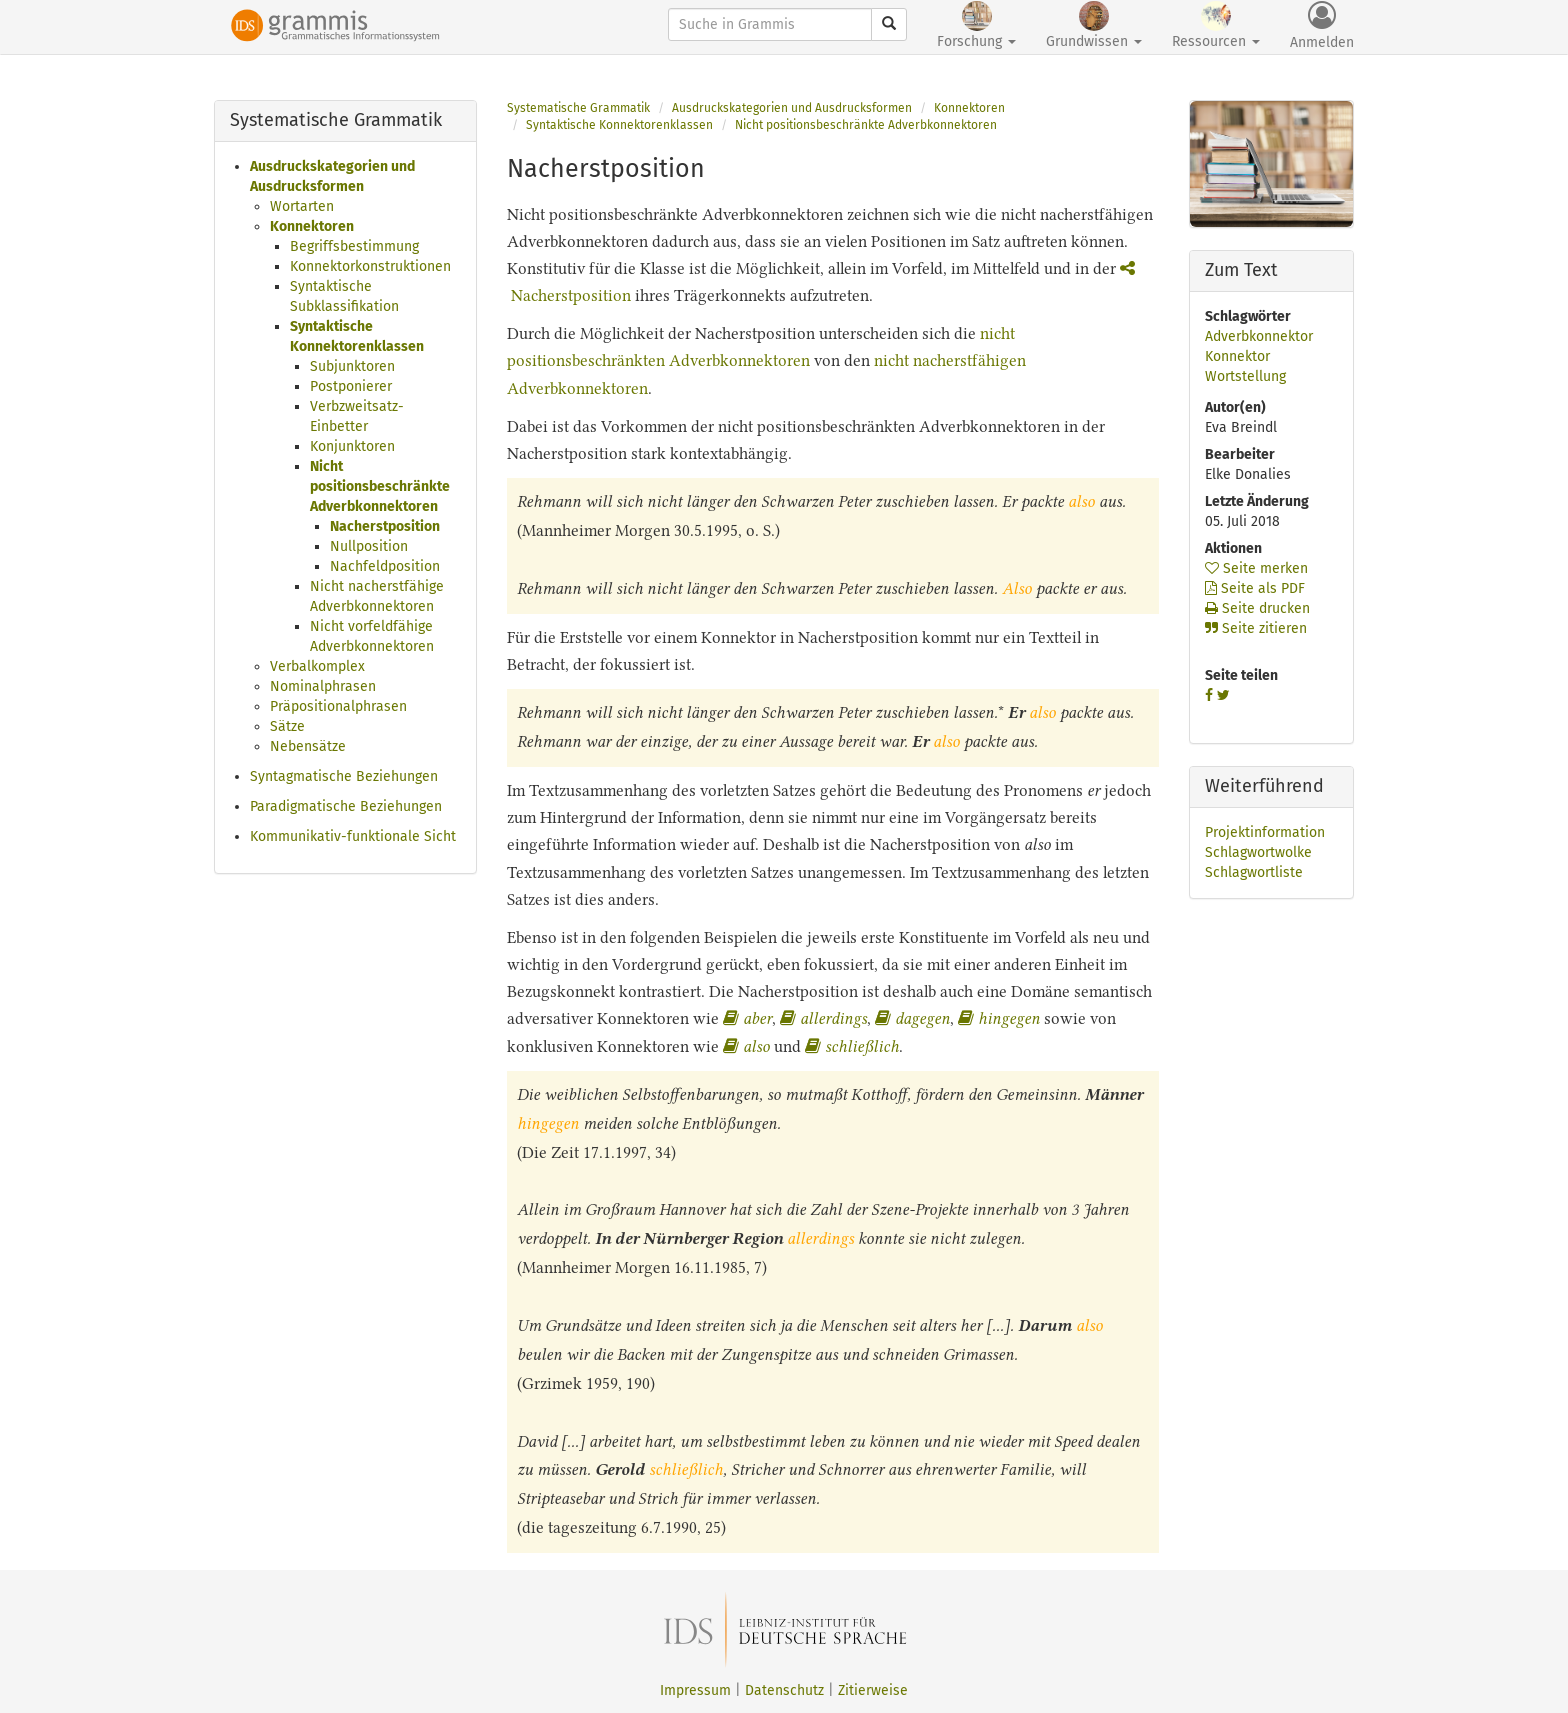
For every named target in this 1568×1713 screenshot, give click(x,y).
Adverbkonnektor (1259, 336)
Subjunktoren (352, 366)
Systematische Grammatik (578, 108)
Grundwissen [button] (1094, 25)
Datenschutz (784, 1690)
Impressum (695, 1690)
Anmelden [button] (1322, 26)
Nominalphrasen (323, 686)
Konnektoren (312, 226)
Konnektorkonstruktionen (370, 266)
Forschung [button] (976, 25)
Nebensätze (308, 746)
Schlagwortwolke (1258, 852)
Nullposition (369, 546)
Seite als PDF (1255, 588)
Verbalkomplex (317, 666)
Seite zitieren (1256, 628)
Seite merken (1256, 568)
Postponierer (351, 386)
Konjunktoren (352, 446)
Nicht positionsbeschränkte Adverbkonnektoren (380, 486)
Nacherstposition (385, 526)
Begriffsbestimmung (354, 246)
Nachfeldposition (385, 566)
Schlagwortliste (1254, 872)
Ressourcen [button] (1216, 25)
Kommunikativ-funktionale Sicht (353, 836)
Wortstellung (1245, 376)
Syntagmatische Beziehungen (344, 776)
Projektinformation (1265, 832)
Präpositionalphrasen (338, 706)
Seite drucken (1257, 608)
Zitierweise (873, 1690)
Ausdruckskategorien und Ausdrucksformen (792, 108)
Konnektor (1237, 356)
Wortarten (302, 206)
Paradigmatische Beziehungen (346, 806)
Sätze (287, 726)
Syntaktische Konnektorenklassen (619, 125)
